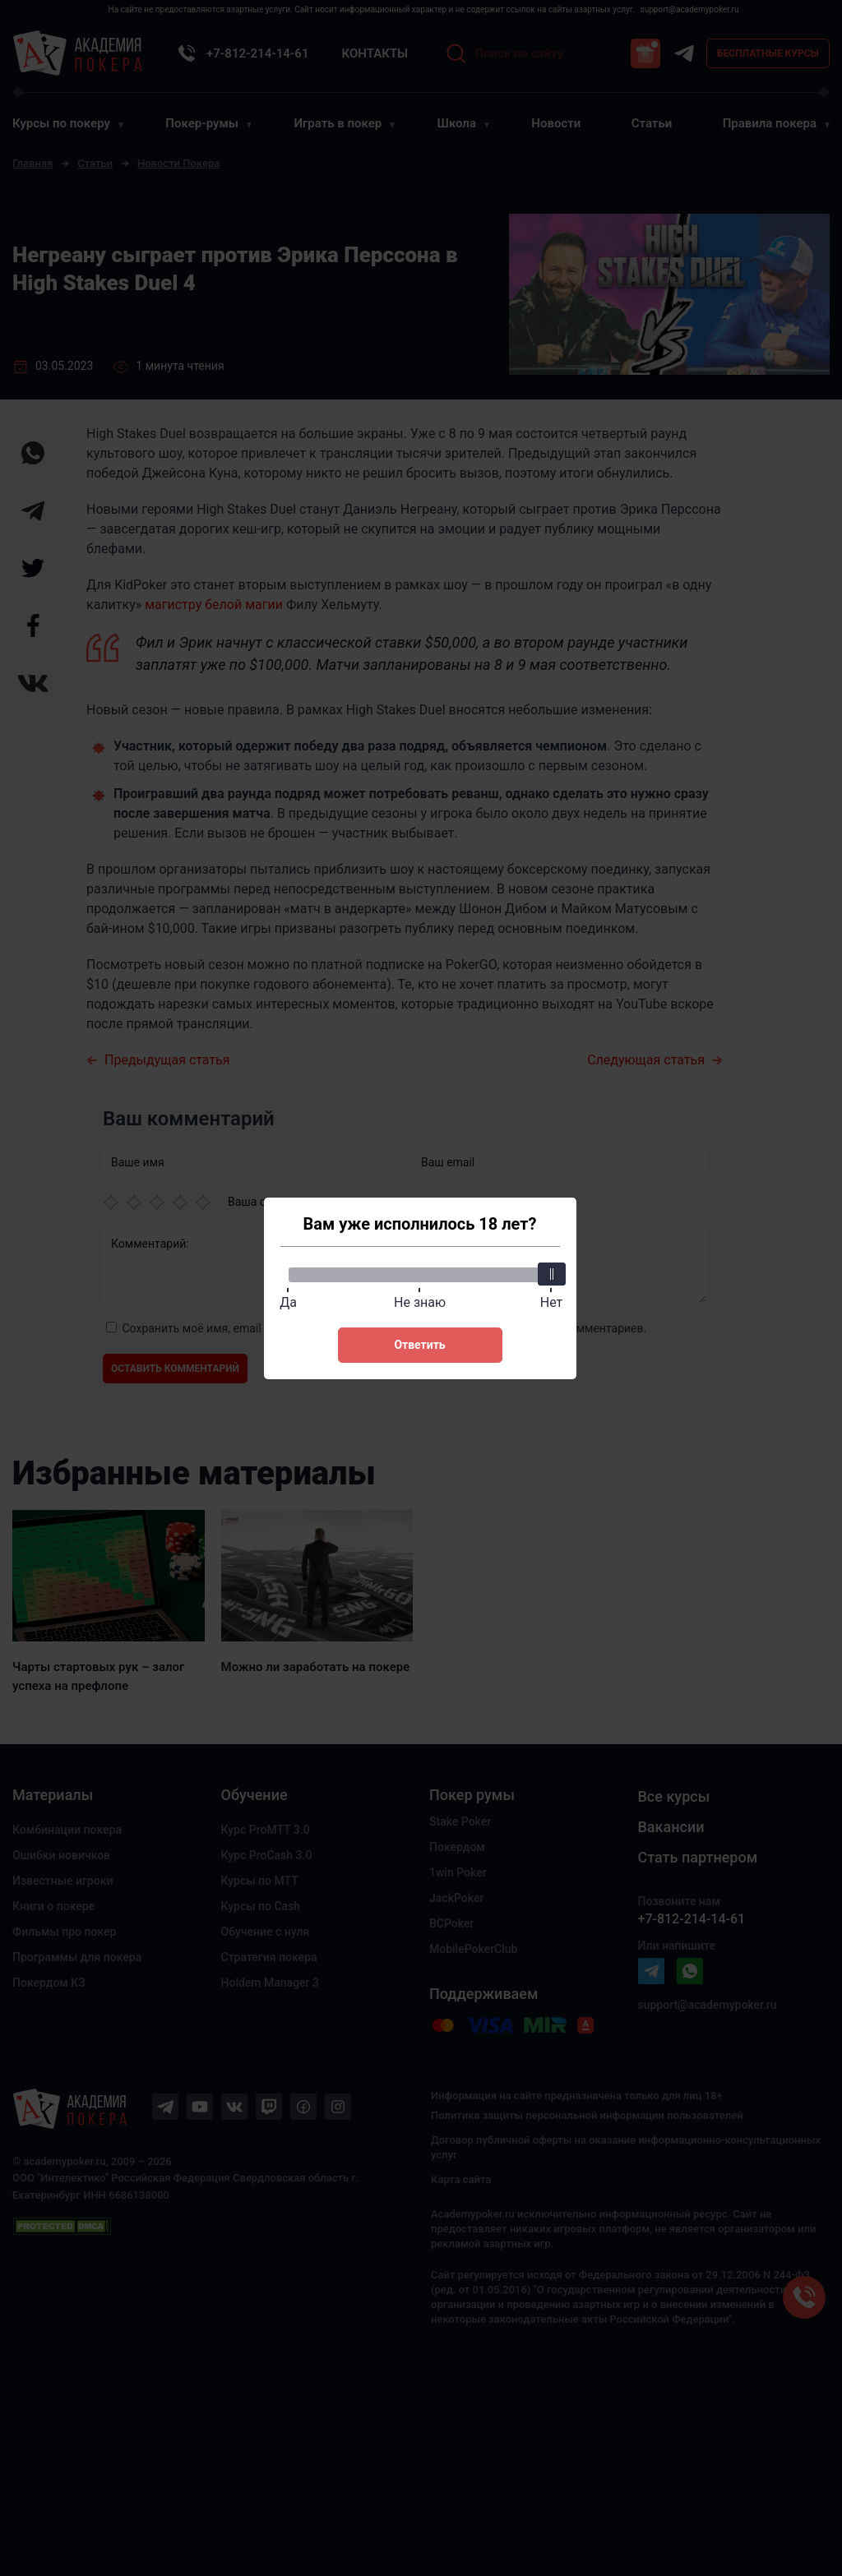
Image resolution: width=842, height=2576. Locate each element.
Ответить (419, 1344)
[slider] (552, 1274)
